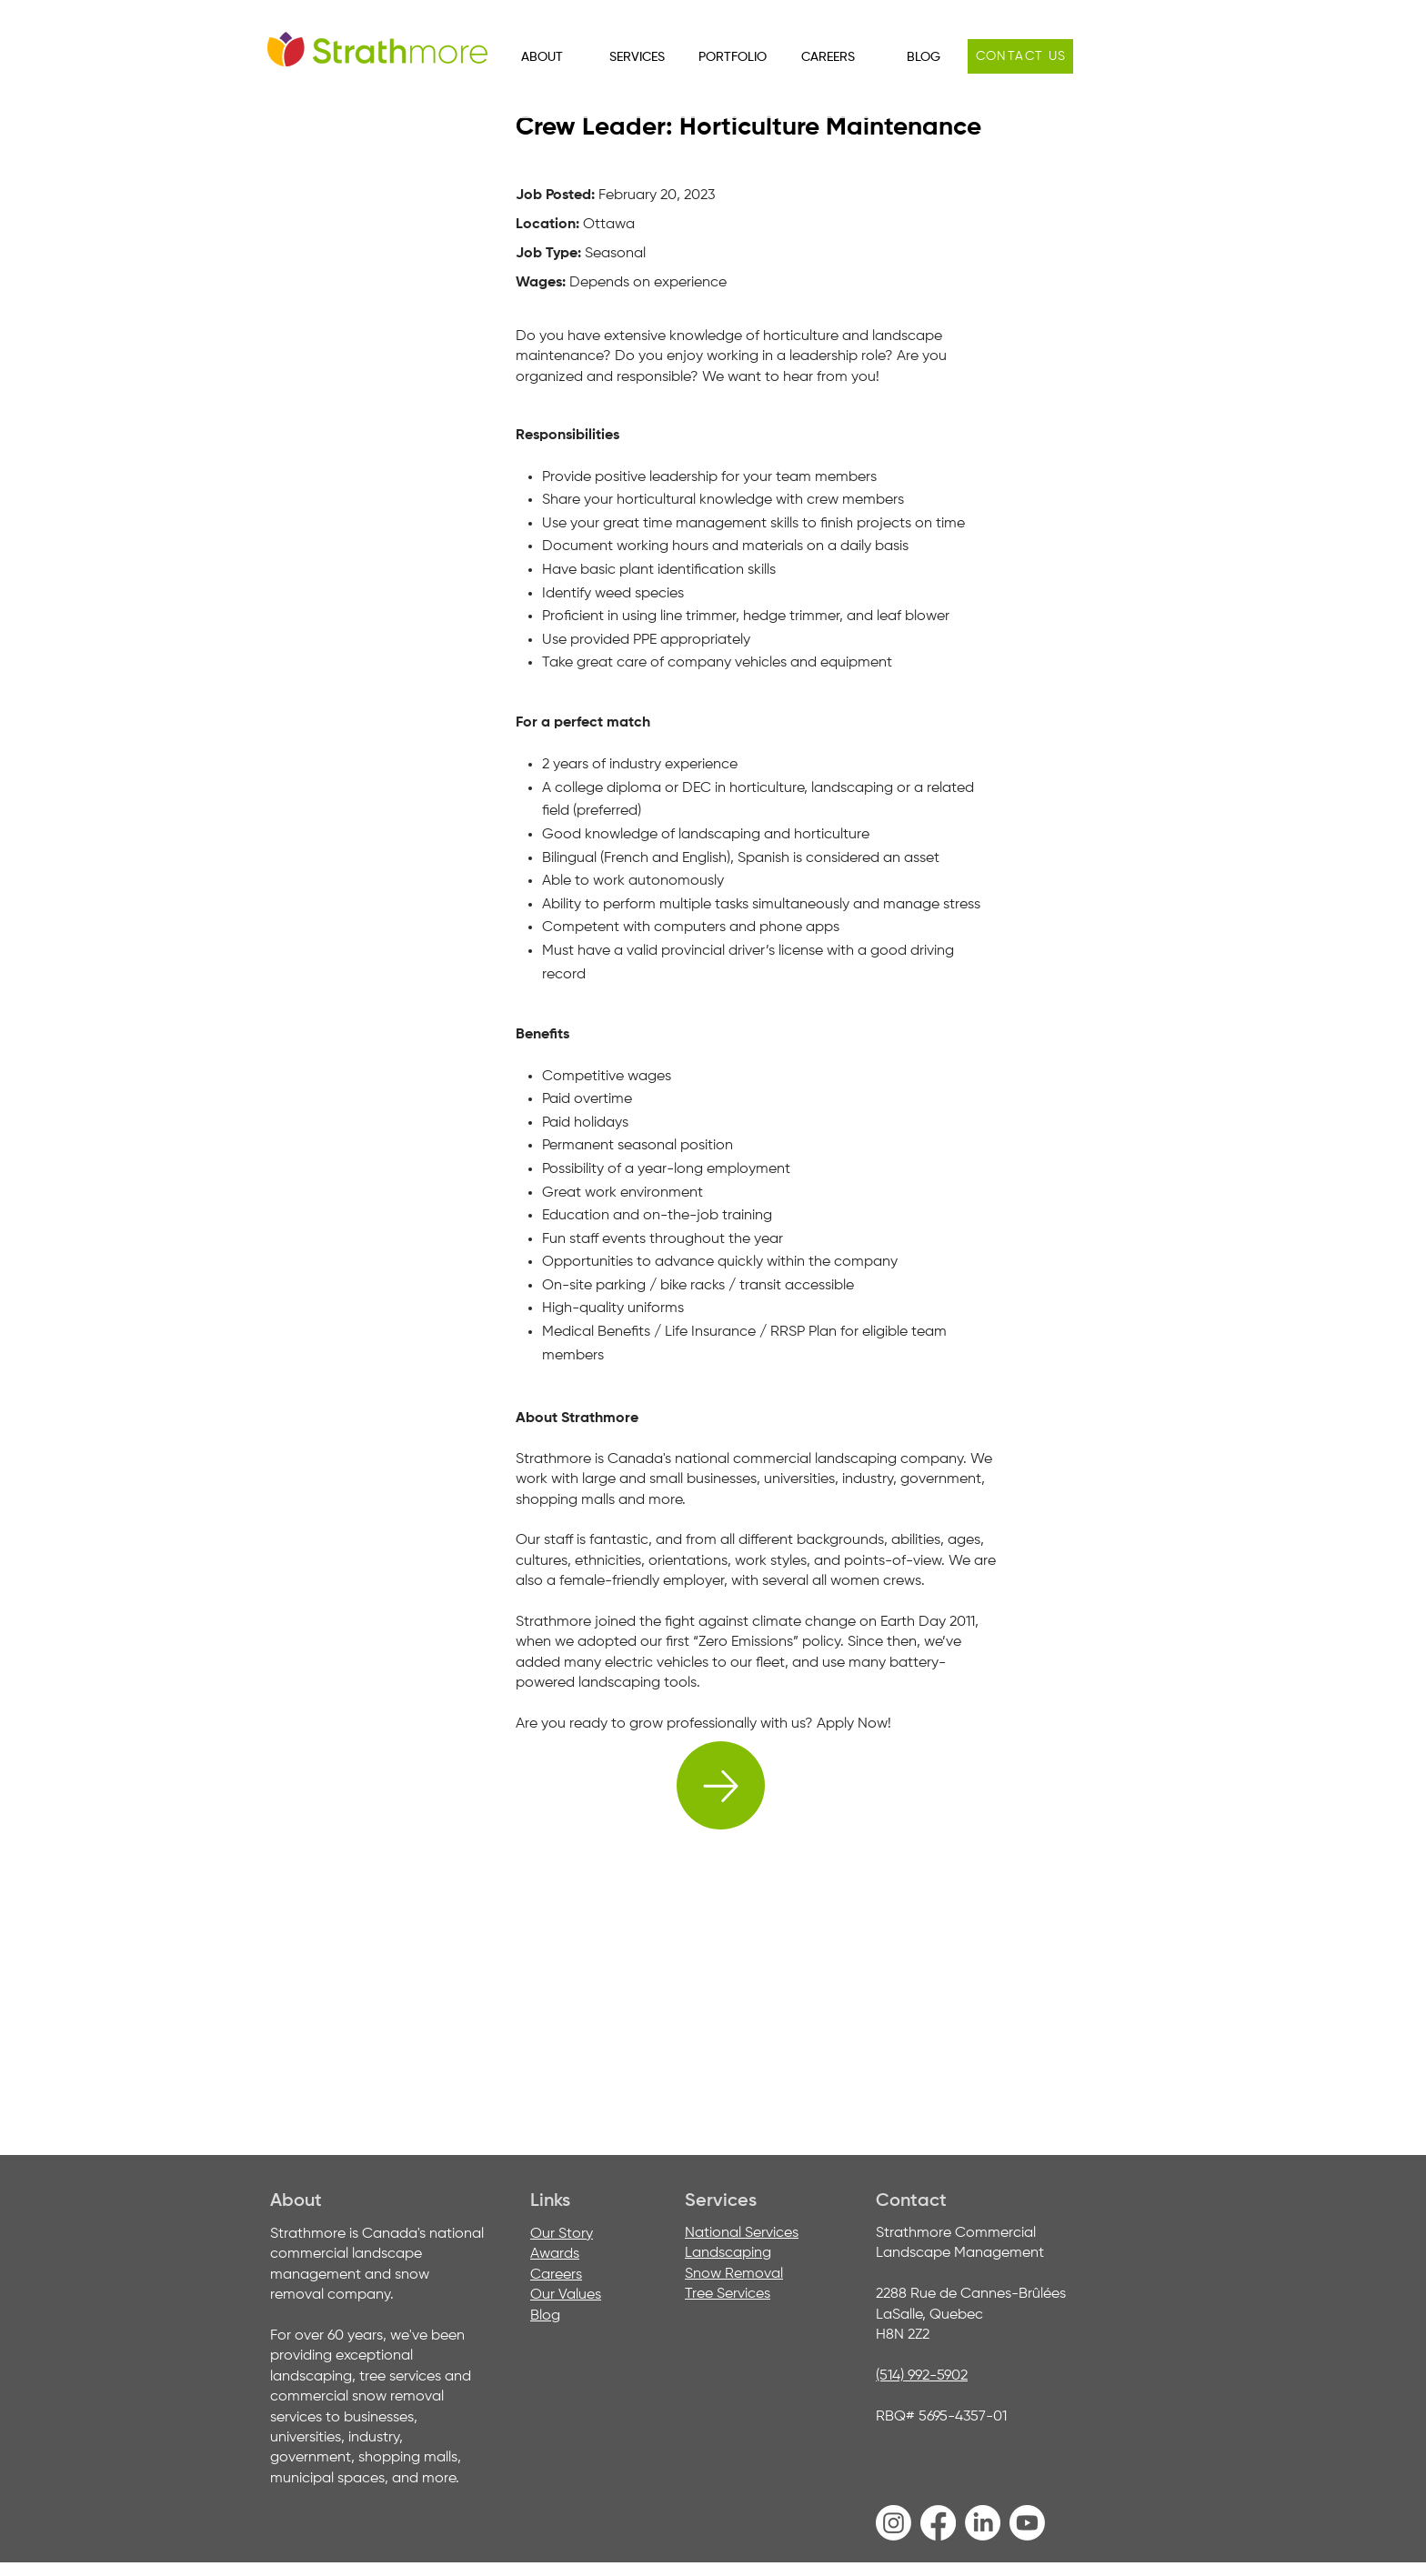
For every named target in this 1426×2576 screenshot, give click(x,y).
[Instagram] (893, 2523)
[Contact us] (1020, 56)
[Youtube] (1027, 2523)
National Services (741, 2233)
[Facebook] (938, 2523)
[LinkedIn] (982, 2523)
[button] (541, 57)
